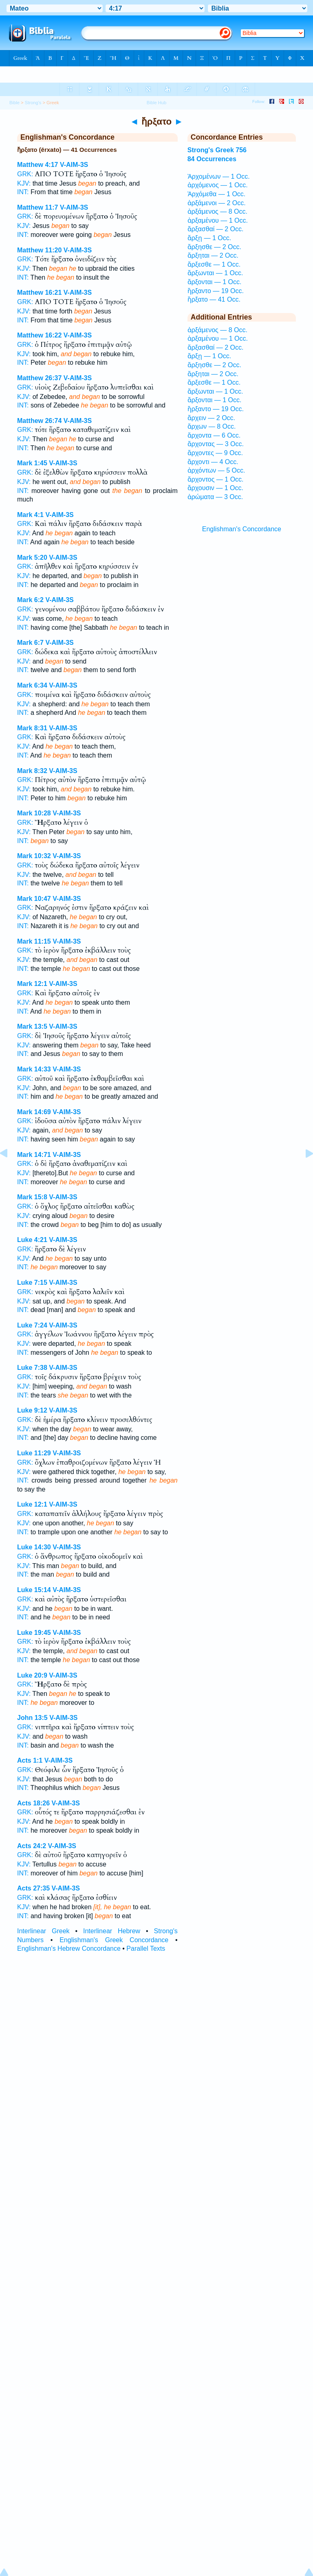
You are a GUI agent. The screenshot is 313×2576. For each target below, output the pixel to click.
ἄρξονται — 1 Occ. (214, 281)
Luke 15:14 (34, 1589)
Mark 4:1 (30, 514)
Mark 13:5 (32, 1026)
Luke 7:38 (32, 1367)
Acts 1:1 (29, 1760)
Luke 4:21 (32, 1239)
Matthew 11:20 (39, 250)
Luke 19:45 (34, 1632)
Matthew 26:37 (39, 378)
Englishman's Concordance (241, 529)
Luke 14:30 (34, 1547)
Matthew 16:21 (39, 292)
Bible (14, 102)
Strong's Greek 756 (217, 150)
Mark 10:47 (34, 898)
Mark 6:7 (30, 642)
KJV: (24, 183)
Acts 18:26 (33, 1803)
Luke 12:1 (32, 1504)
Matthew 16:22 (39, 335)
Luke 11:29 (34, 1453)
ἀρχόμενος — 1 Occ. (217, 185)
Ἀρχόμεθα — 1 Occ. (216, 194)
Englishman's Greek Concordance (114, 1939)
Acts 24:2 (31, 1845)
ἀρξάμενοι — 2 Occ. (216, 202)
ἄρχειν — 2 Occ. (211, 417)
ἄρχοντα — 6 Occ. (213, 435)
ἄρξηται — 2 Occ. (212, 255)
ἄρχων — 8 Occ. (211, 426)
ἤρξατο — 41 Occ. (213, 299)
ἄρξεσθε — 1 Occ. (213, 264)
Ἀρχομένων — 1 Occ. (218, 176)
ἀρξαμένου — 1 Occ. (217, 220)
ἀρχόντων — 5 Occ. (216, 470)
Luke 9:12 (32, 1410)
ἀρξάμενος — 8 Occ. (217, 211)
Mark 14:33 (34, 1069)
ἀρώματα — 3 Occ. (215, 496)
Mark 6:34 (32, 685)
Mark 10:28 (34, 813)
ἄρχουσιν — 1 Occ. (215, 487)
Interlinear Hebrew (111, 1931)
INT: (23, 191)
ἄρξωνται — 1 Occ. (215, 272)
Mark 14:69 (34, 1111)
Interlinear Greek (43, 1931)
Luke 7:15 (32, 1282)
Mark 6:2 (30, 599)
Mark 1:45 (32, 463)
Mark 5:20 (32, 557)
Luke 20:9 (32, 1675)
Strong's (33, 102)
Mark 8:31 (32, 728)
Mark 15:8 (32, 1197)
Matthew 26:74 (39, 420)
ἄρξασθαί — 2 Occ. (215, 229)
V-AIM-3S (74, 164)
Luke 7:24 (32, 1325)
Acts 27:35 (33, 1888)
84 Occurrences (211, 159)
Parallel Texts (145, 1948)
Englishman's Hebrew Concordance (69, 1948)
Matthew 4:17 (37, 164)
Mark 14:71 (34, 1154)
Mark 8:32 (32, 770)
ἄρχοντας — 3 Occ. (215, 443)
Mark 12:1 (32, 983)
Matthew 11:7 (37, 207)
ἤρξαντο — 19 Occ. (215, 290)
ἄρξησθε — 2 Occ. (214, 246)
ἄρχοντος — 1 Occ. (215, 479)
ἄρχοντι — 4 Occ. (212, 461)
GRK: (25, 174)
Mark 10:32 (34, 855)
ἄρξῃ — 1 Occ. (209, 237)
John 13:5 (32, 1717)
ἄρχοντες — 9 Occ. (215, 452)
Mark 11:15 (34, 941)
